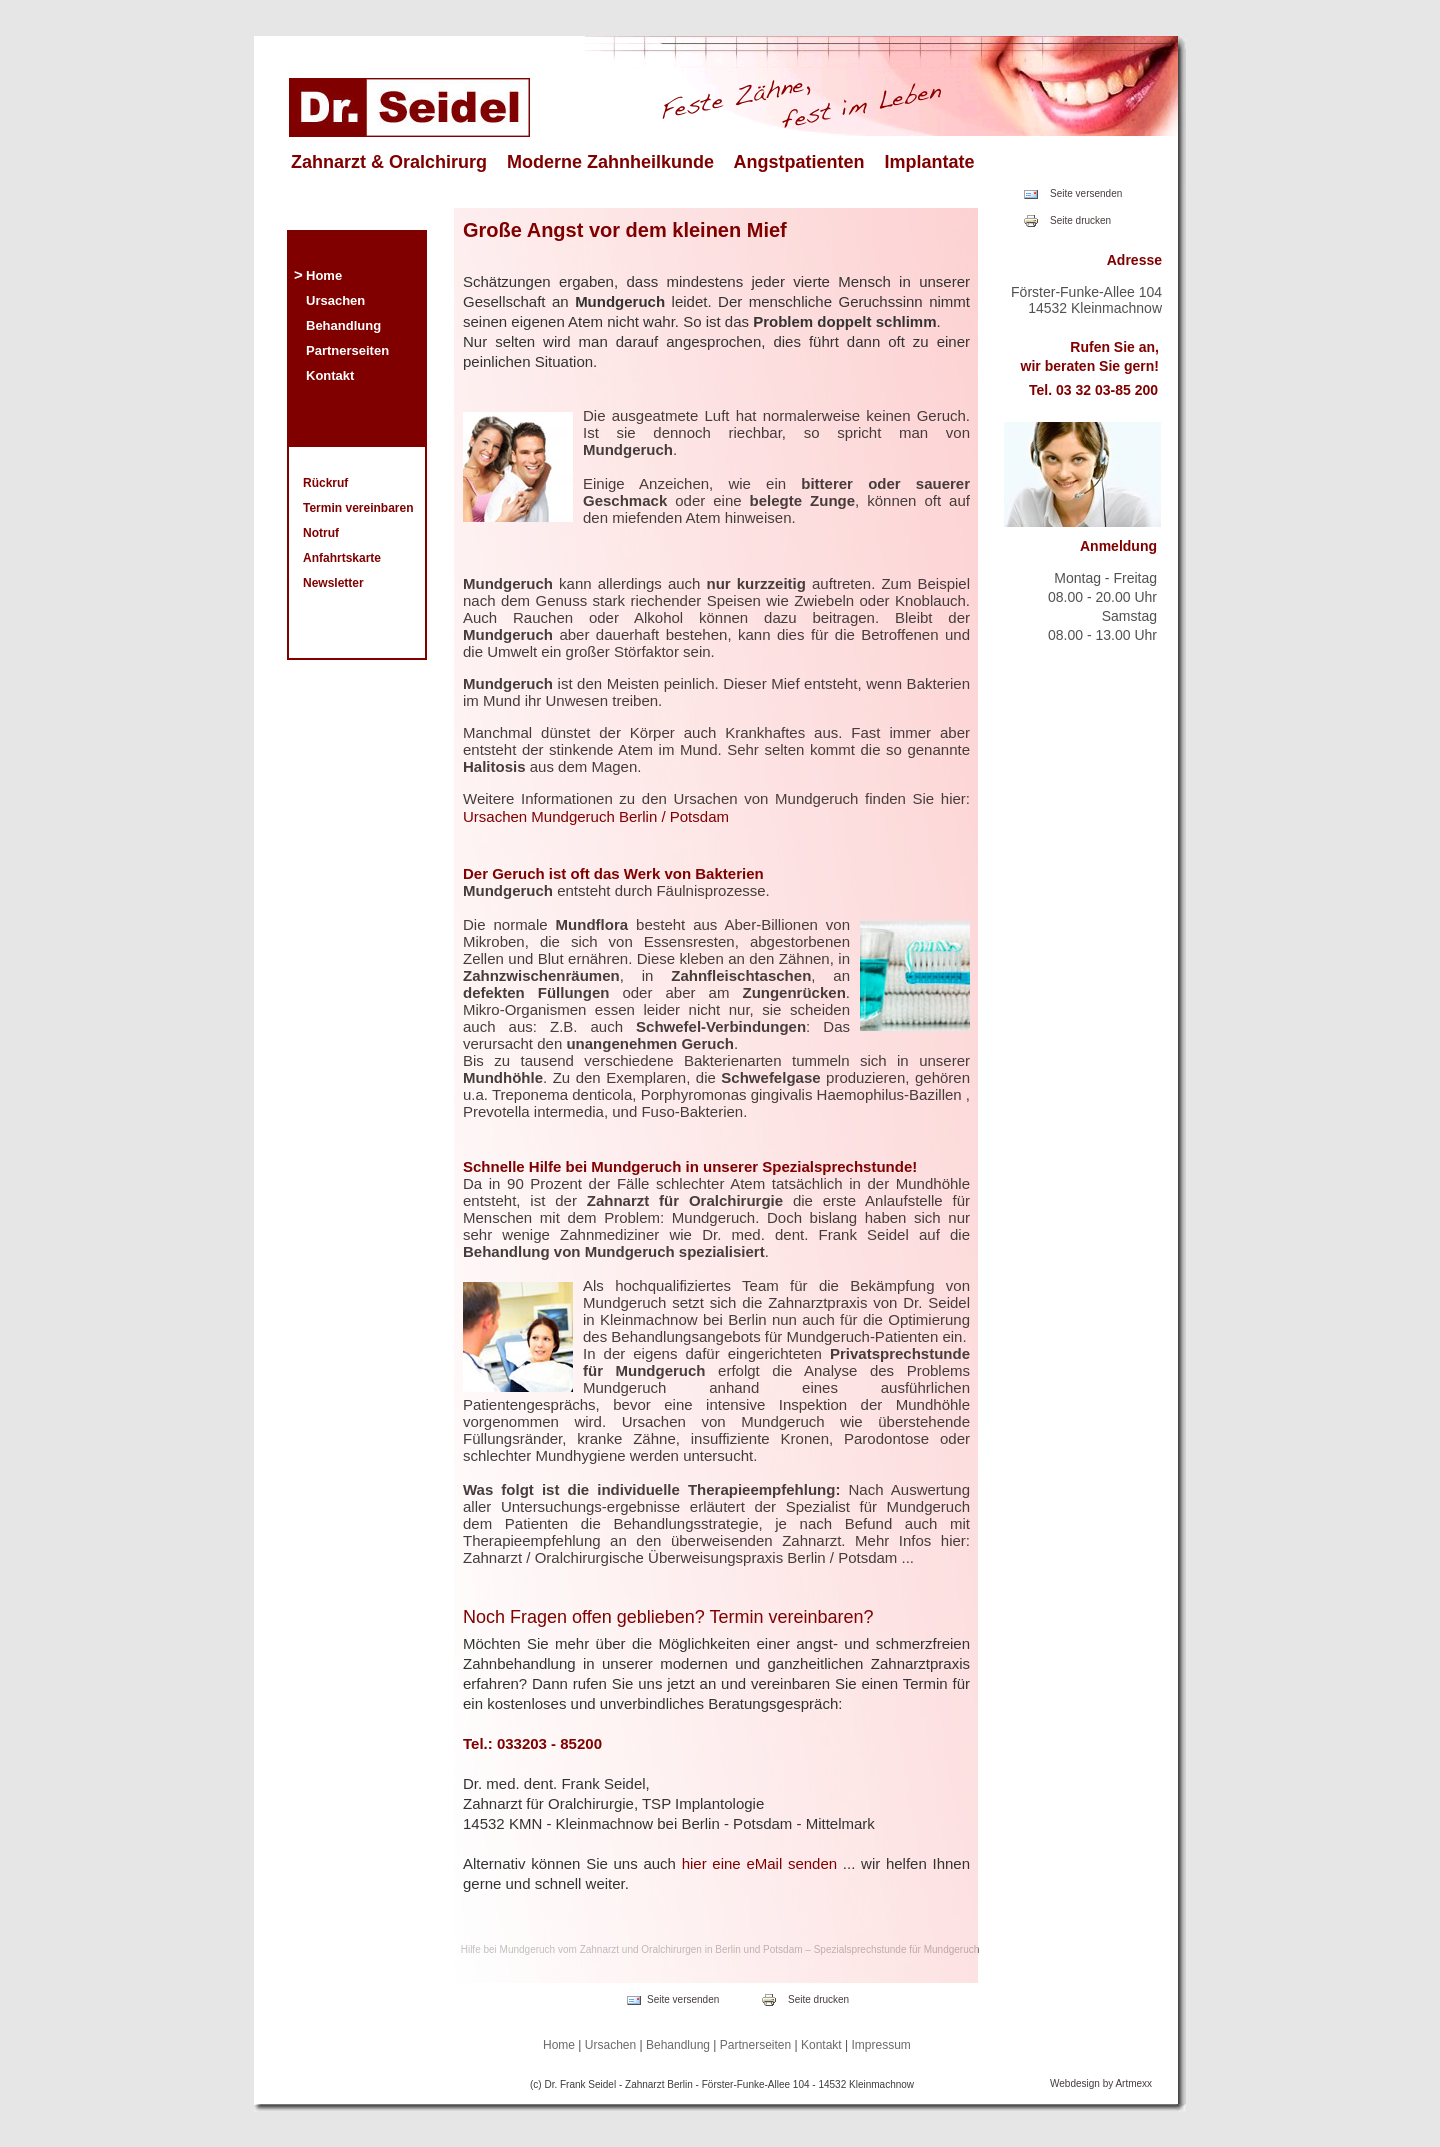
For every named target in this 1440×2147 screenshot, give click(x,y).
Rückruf (325, 483)
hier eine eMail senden (760, 1863)
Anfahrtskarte (342, 558)
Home (324, 275)
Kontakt (330, 375)
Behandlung (343, 325)
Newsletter (333, 583)
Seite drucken (1080, 220)
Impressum (881, 2045)
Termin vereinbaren (358, 508)
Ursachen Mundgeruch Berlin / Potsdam (596, 816)
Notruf (321, 533)
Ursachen (335, 300)
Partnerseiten (347, 350)
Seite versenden (1086, 193)
